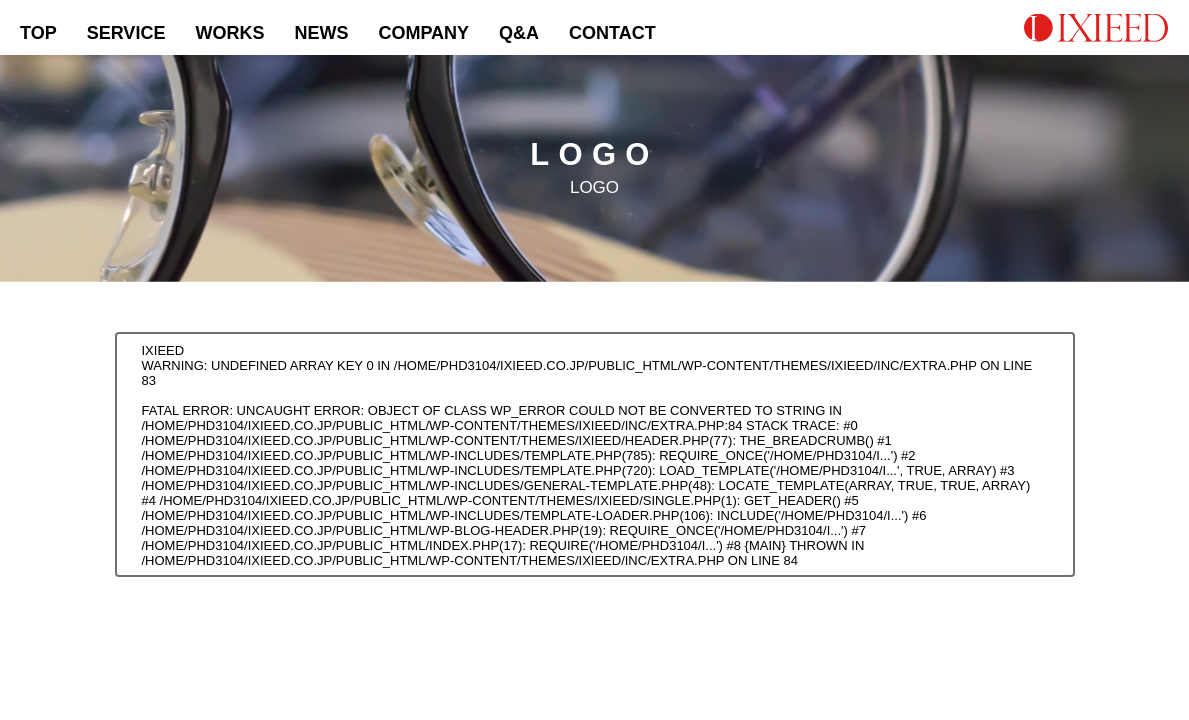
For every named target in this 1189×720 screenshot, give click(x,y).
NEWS (321, 33)
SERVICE (126, 33)
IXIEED (163, 350)
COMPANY (423, 33)
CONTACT (612, 33)
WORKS (229, 33)
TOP (38, 33)
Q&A (519, 33)
